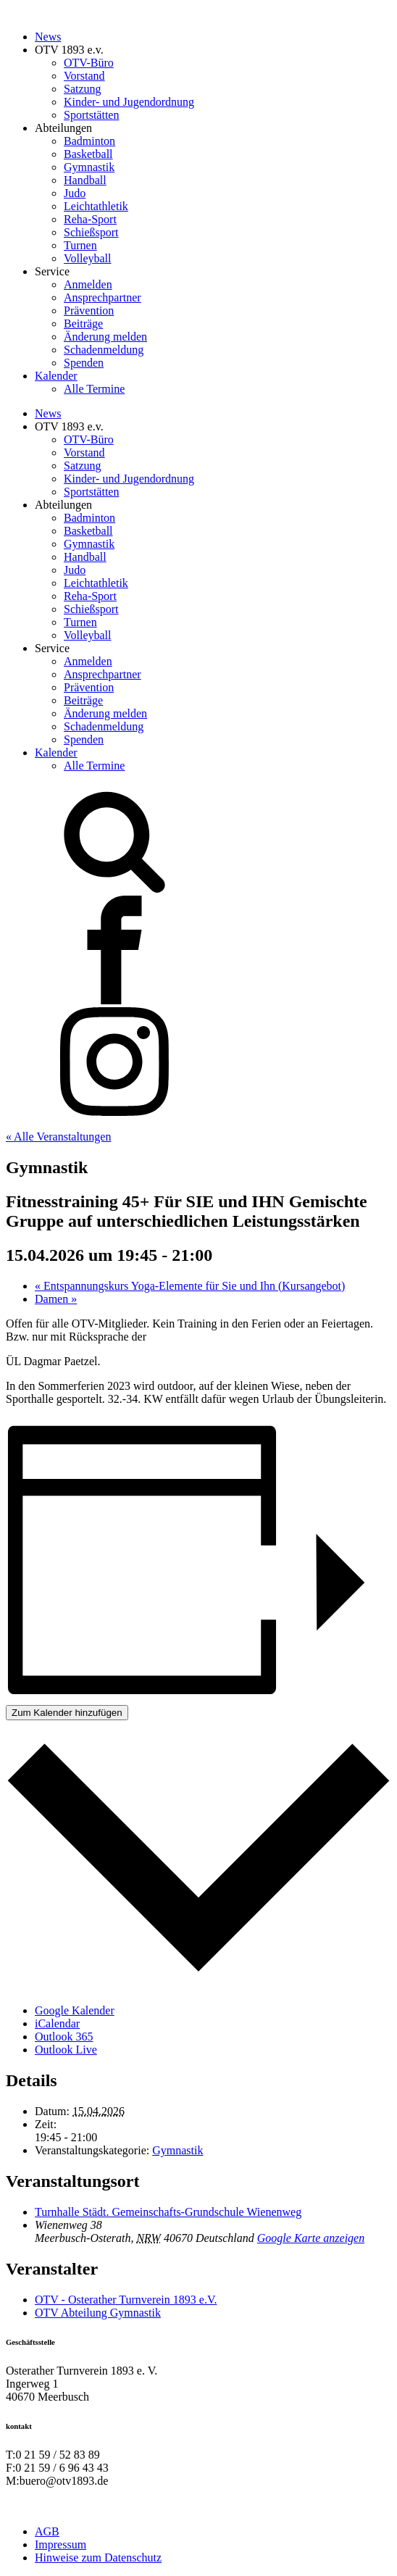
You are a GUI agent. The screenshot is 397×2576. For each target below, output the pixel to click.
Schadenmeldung (103, 349)
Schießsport (91, 232)
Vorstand (84, 76)
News (48, 36)
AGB (47, 2531)
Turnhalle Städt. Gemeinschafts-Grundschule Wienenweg (168, 2212)
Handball (85, 180)
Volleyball (87, 258)
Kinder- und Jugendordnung (129, 102)
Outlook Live (66, 2049)
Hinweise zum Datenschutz (98, 2557)
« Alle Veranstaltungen (58, 1136)
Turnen (80, 245)
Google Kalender (74, 2010)
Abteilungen (63, 128)
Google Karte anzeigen (310, 2238)
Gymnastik (89, 167)
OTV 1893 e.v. (69, 49)
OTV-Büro (89, 63)
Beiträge (83, 323)
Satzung (82, 89)
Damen (56, 1299)
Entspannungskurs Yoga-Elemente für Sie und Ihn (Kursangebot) (190, 1286)
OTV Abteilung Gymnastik (98, 2312)
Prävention (89, 310)
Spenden (84, 363)
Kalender (56, 376)
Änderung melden (105, 336)
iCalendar (57, 2023)
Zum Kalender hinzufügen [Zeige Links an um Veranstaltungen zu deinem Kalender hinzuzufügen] (67, 1712)
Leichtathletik (96, 206)
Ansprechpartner (102, 297)
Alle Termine (94, 389)
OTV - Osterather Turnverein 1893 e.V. (126, 2299)
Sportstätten (91, 115)
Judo (74, 193)
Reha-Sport (90, 219)
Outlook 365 (64, 2036)
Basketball (88, 154)
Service (52, 271)
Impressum (60, 2544)
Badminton (89, 141)
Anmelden (88, 284)
